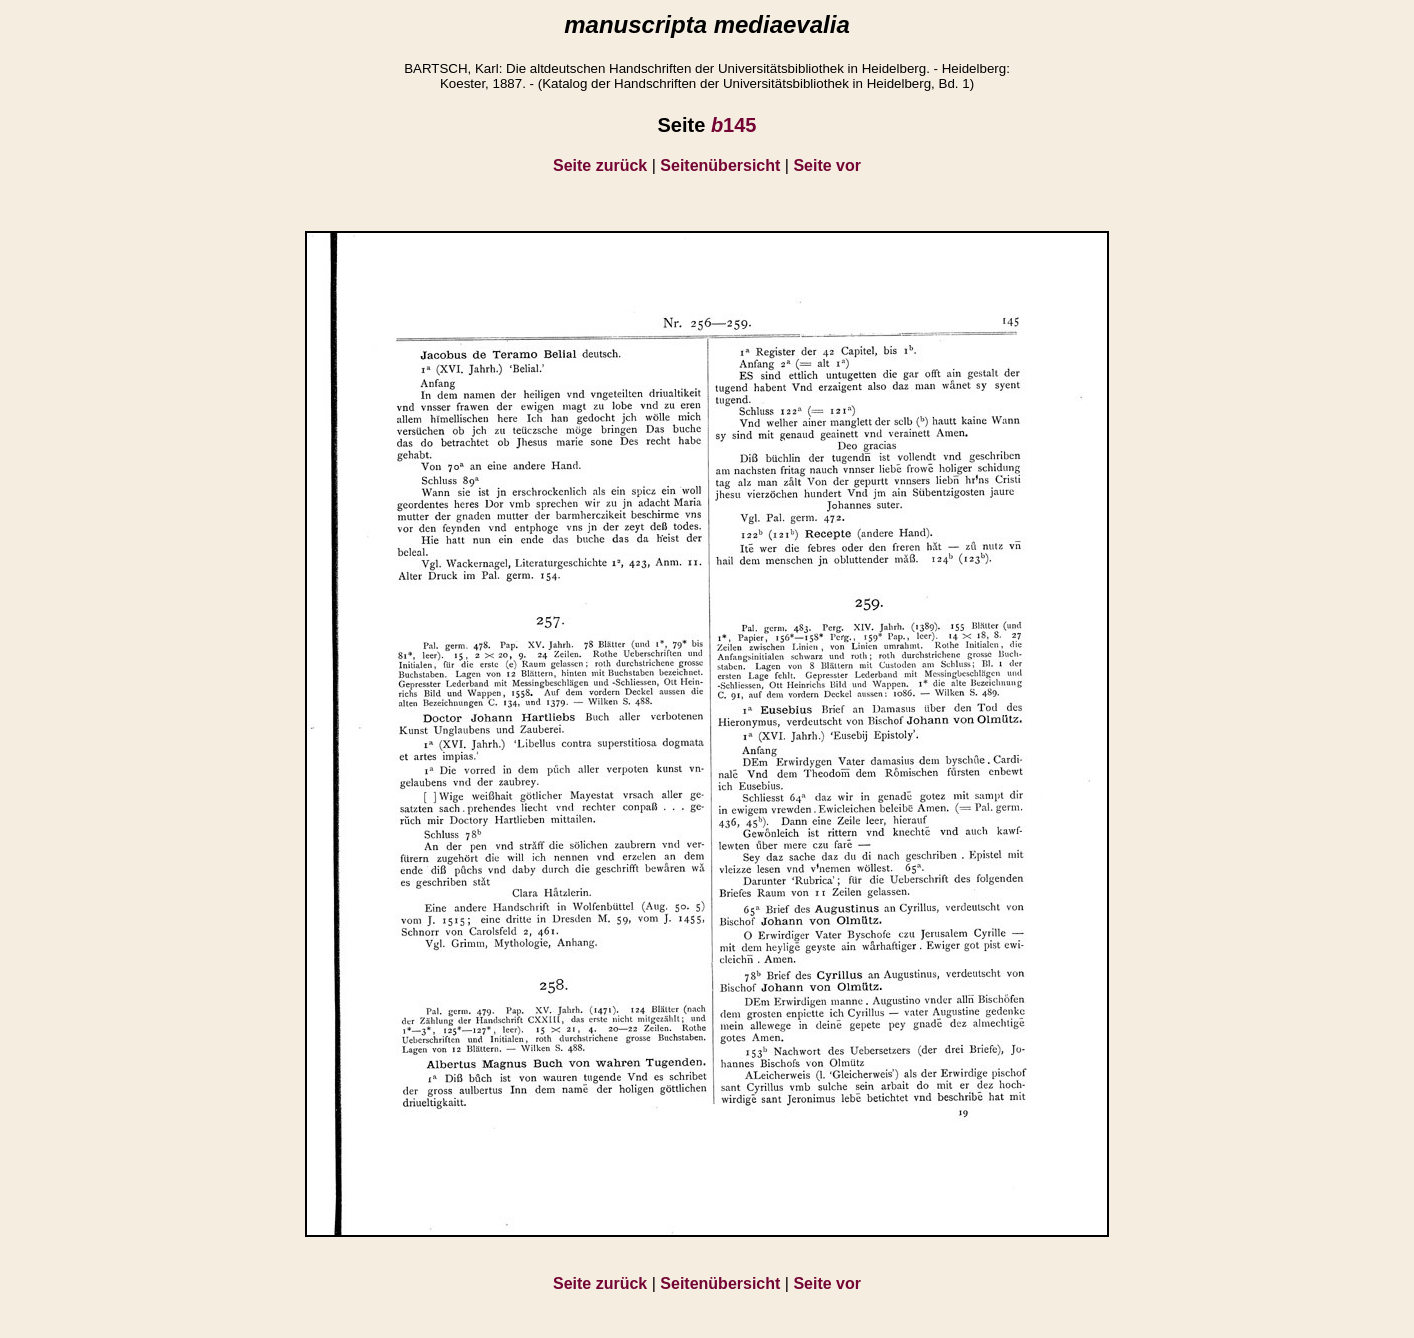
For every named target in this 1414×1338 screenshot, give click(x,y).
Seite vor (827, 165)
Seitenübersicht (720, 165)
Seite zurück (600, 165)
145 (734, 125)
